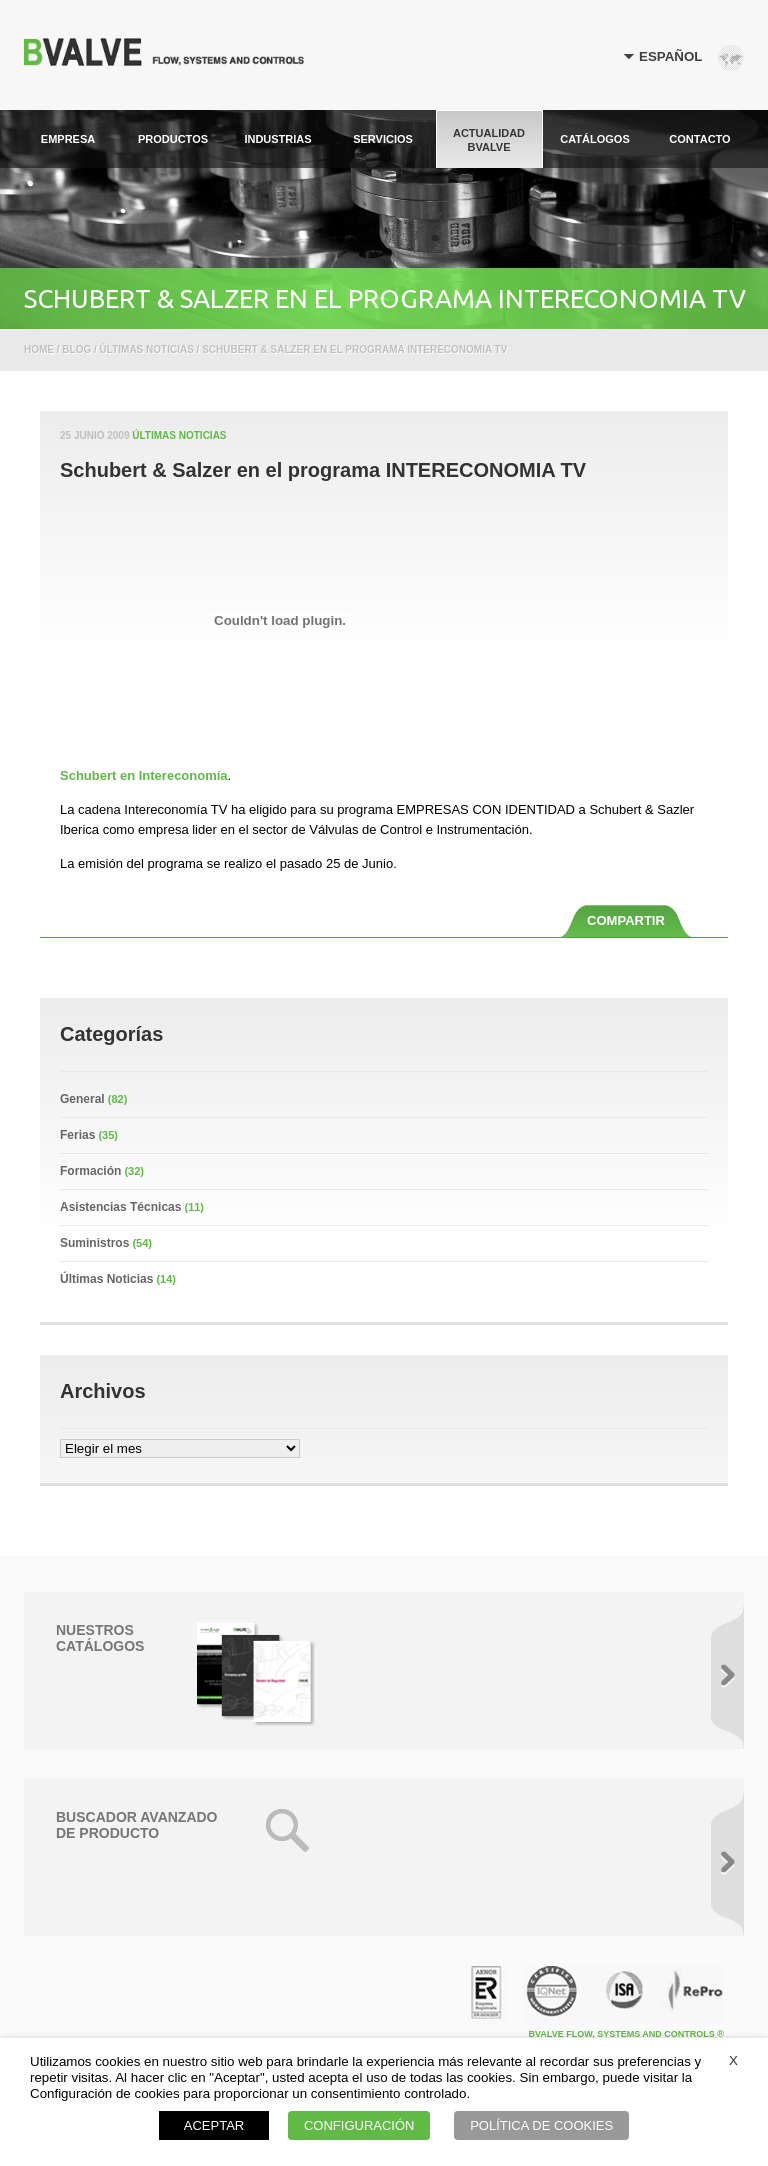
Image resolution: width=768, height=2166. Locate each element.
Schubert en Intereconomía (144, 775)
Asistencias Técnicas (120, 1207)
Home (39, 349)
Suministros (94, 1243)
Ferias (77, 1135)
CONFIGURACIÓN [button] (359, 2125)
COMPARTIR (626, 920)
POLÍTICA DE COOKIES (541, 2125)
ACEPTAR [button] (214, 2125)
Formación (90, 1171)
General (82, 1099)
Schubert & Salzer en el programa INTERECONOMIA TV (323, 470)
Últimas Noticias (179, 435)
